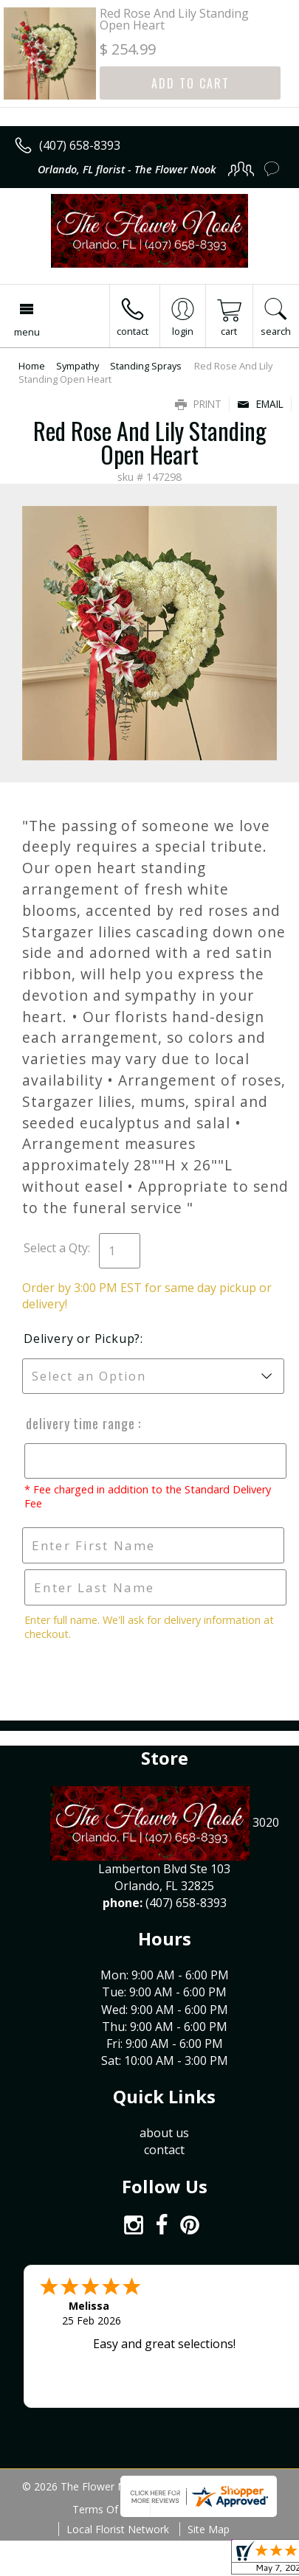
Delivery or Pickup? (82, 1338)
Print (198, 404)
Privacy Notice (192, 2509)
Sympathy (77, 365)
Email (260, 404)
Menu (27, 332)
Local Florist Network (117, 2529)
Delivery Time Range (80, 1423)
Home (31, 365)
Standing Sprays (146, 365)
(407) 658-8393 (79, 145)
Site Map (209, 2529)
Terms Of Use (106, 2509)
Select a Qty (56, 1248)
